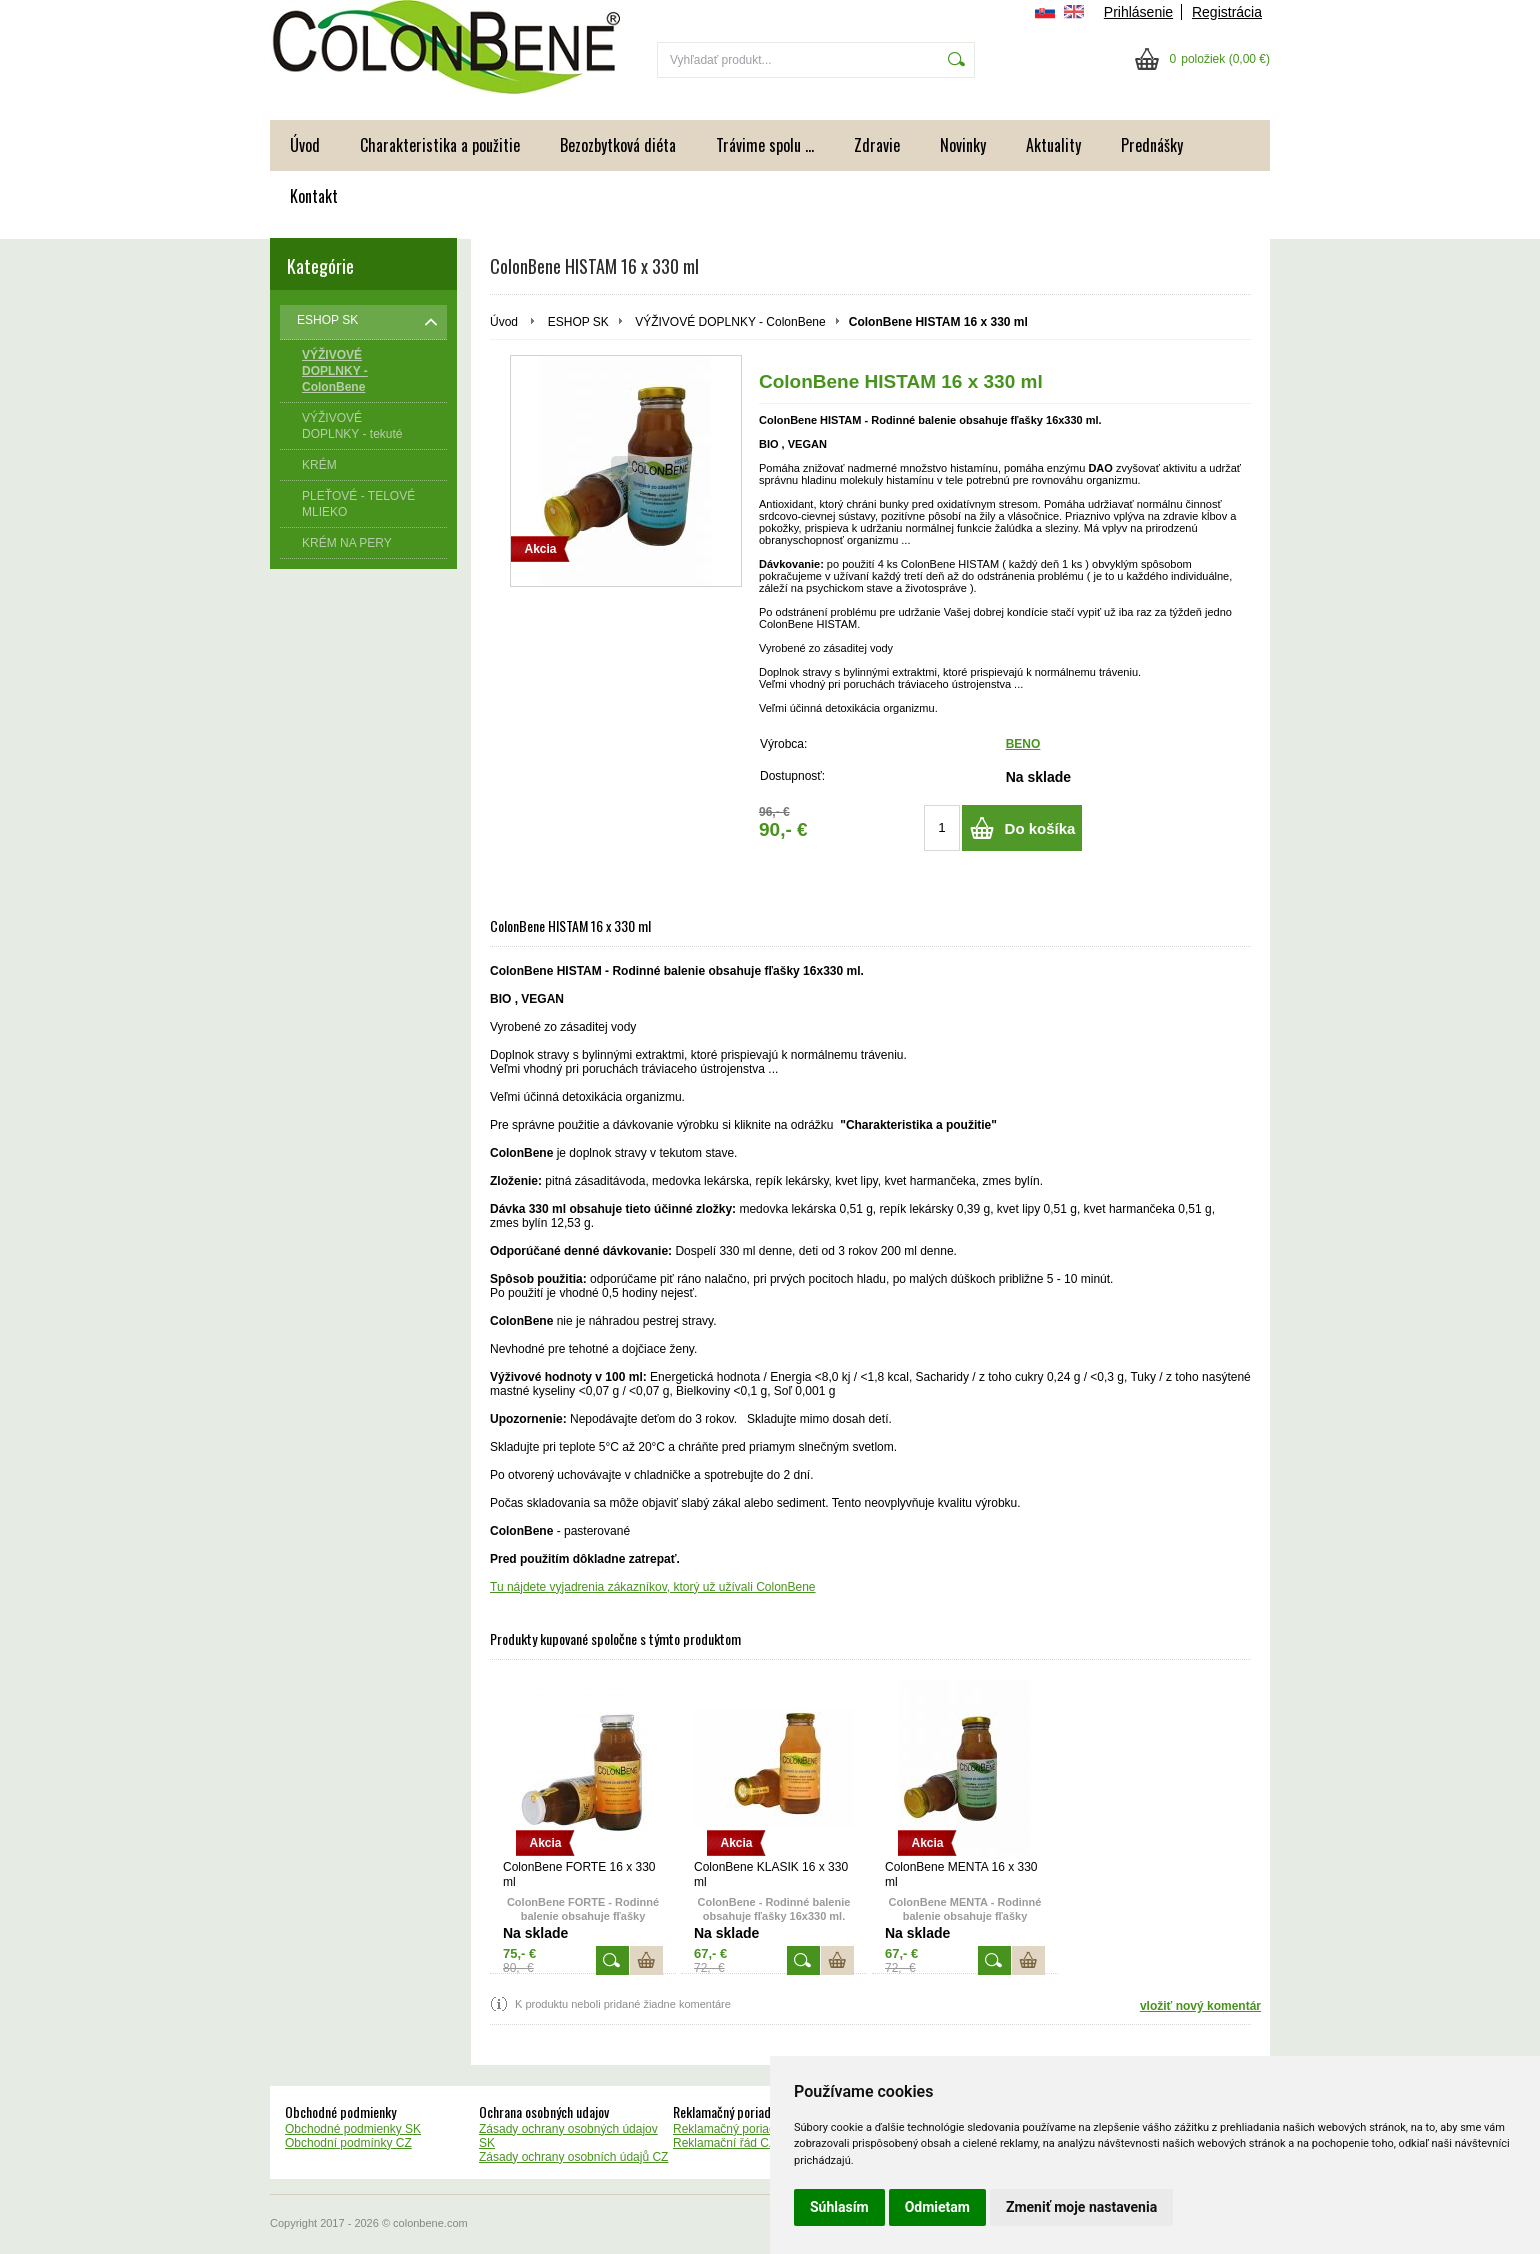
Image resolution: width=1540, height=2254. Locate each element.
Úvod (305, 145)
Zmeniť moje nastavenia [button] (1081, 2207)
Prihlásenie (1138, 12)
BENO (1023, 744)
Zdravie (877, 145)
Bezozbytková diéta (618, 145)
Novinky (963, 145)
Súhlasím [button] (839, 2207)
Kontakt (314, 196)
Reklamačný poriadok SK (740, 2129)
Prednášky (1152, 145)
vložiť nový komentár (1200, 2006)
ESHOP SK (578, 322)
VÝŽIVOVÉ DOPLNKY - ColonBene (730, 322)
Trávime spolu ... (765, 145)
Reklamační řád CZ (724, 2143)
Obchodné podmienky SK (353, 2129)
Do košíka (1040, 828)
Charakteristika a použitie (440, 145)
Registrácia (1227, 12)
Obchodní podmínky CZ (348, 2143)
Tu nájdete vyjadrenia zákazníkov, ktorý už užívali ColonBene (653, 1587)
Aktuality (1053, 145)
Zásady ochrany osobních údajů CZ (573, 2157)
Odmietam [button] (937, 2207)
